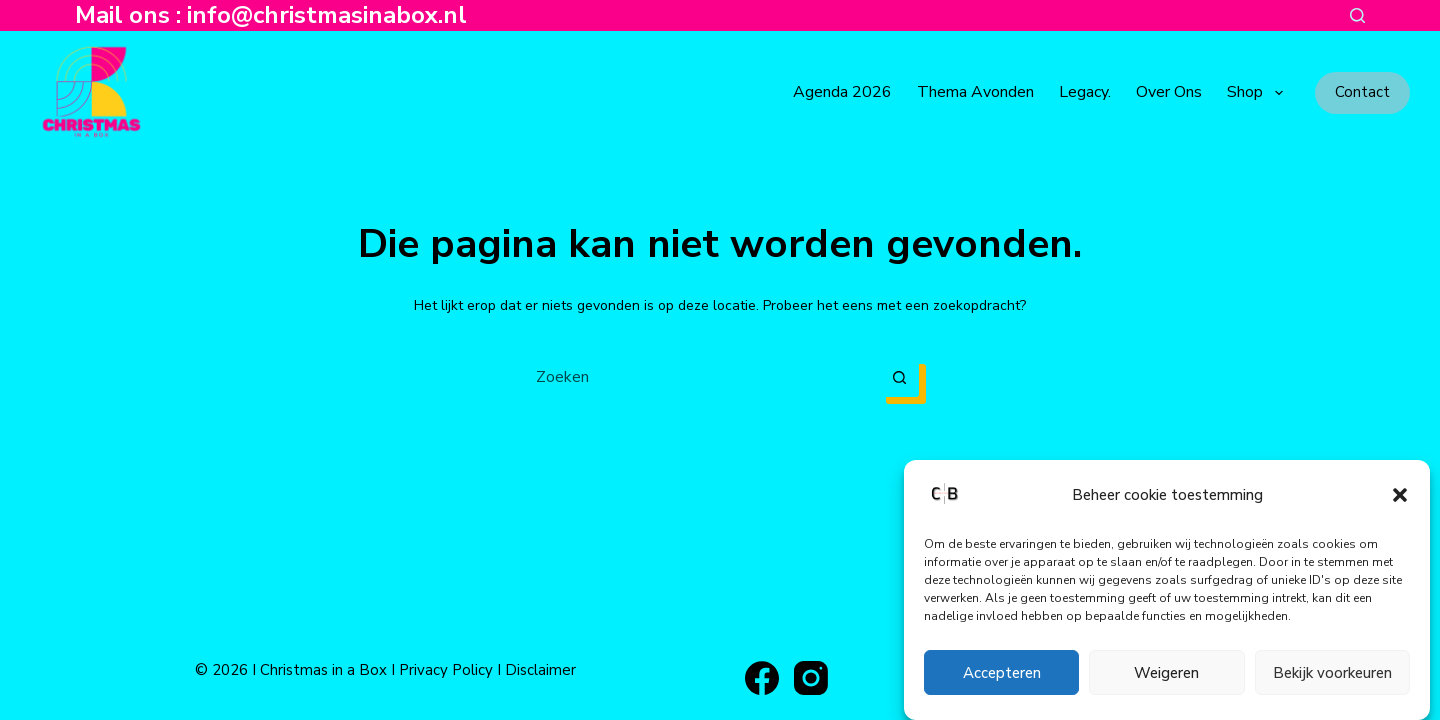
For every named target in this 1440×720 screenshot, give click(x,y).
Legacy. (1085, 92)
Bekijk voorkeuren (1332, 673)
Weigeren (1166, 673)
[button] (1400, 495)
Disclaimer (540, 670)
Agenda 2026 (842, 92)
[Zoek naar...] (700, 377)
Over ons (1169, 92)
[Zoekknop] (899, 377)
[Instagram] (811, 678)
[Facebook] (762, 678)
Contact (1362, 92)
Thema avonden (975, 92)
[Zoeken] (1357, 15)
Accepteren (1002, 673)
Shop (1258, 93)
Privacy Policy (446, 670)
